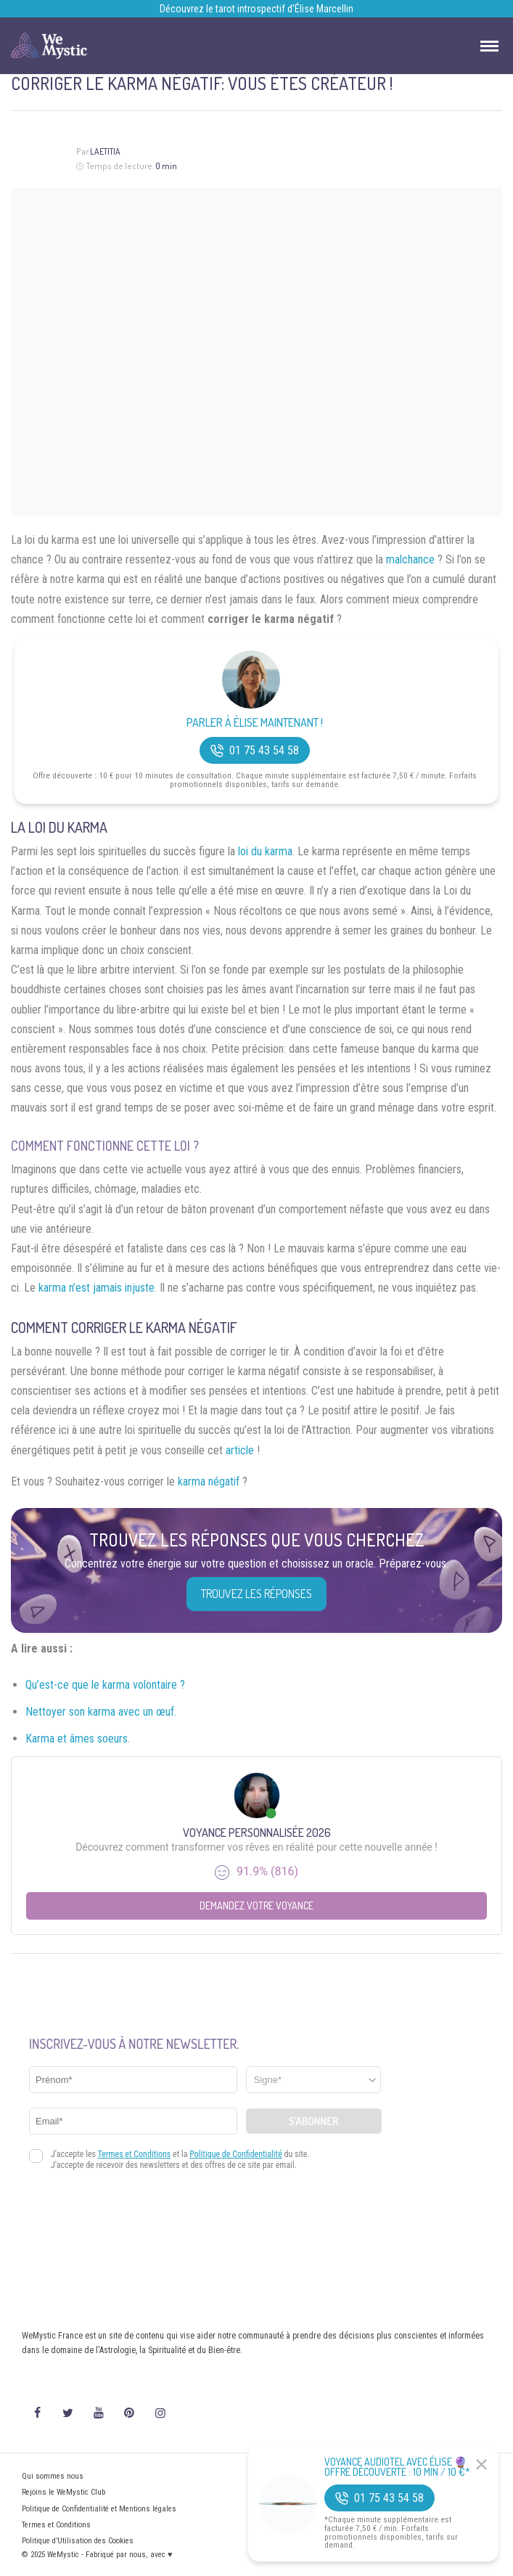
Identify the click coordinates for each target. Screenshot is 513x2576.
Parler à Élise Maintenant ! (254, 723)
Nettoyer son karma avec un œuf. (100, 1712)
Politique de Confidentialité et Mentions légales (99, 2509)
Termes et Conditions (56, 2525)
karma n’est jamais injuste (96, 1288)
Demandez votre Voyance (256, 1905)
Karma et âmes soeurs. (77, 1738)
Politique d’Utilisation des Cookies (78, 2541)
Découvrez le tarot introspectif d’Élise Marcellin (256, 9)
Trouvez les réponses (256, 1593)
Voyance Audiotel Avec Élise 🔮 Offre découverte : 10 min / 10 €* (397, 2467)
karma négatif (208, 1481)
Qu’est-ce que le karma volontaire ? (105, 1685)
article (240, 1450)
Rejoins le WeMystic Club (63, 2492)
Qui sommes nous (52, 2476)
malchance (410, 559)
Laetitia (105, 151)
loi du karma (265, 851)
